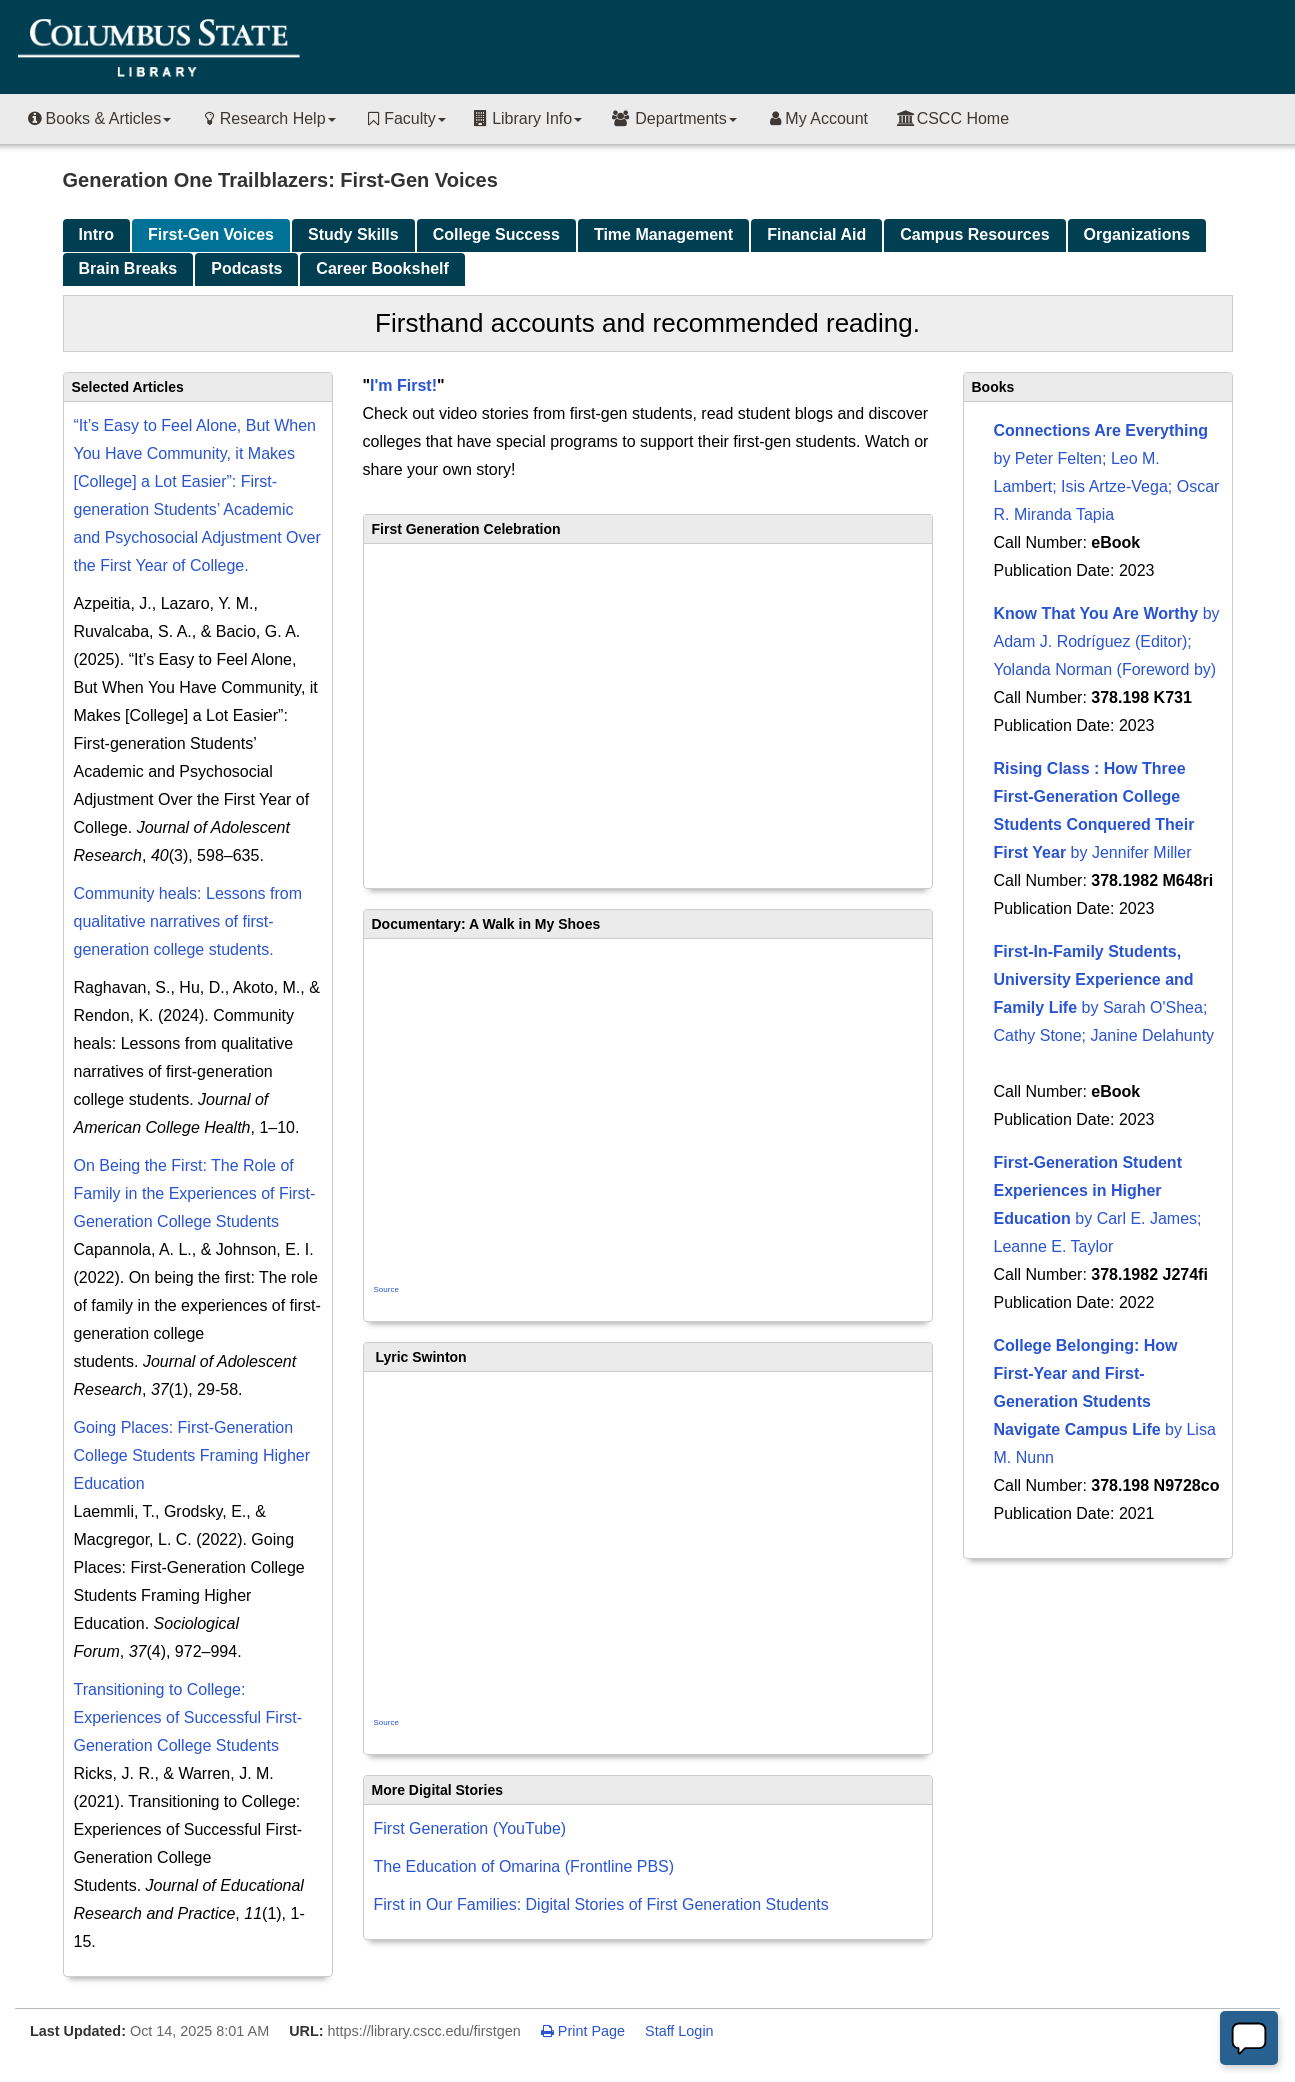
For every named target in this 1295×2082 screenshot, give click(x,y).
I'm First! (403, 385)
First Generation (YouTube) (470, 1828)
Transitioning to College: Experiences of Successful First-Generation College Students (188, 1717)
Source (386, 1289)
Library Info (528, 118)
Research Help (267, 118)
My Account (816, 118)
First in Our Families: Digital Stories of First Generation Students (601, 1904)
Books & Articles (98, 118)
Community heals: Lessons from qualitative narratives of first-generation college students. (188, 921)
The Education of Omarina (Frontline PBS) (524, 1866)
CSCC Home (952, 118)
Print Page (583, 2031)
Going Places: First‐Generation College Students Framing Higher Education (192, 1455)
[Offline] (1249, 2038)
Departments (673, 118)
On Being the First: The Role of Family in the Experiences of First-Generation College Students (195, 1193)
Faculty (405, 118)
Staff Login (679, 2031)
